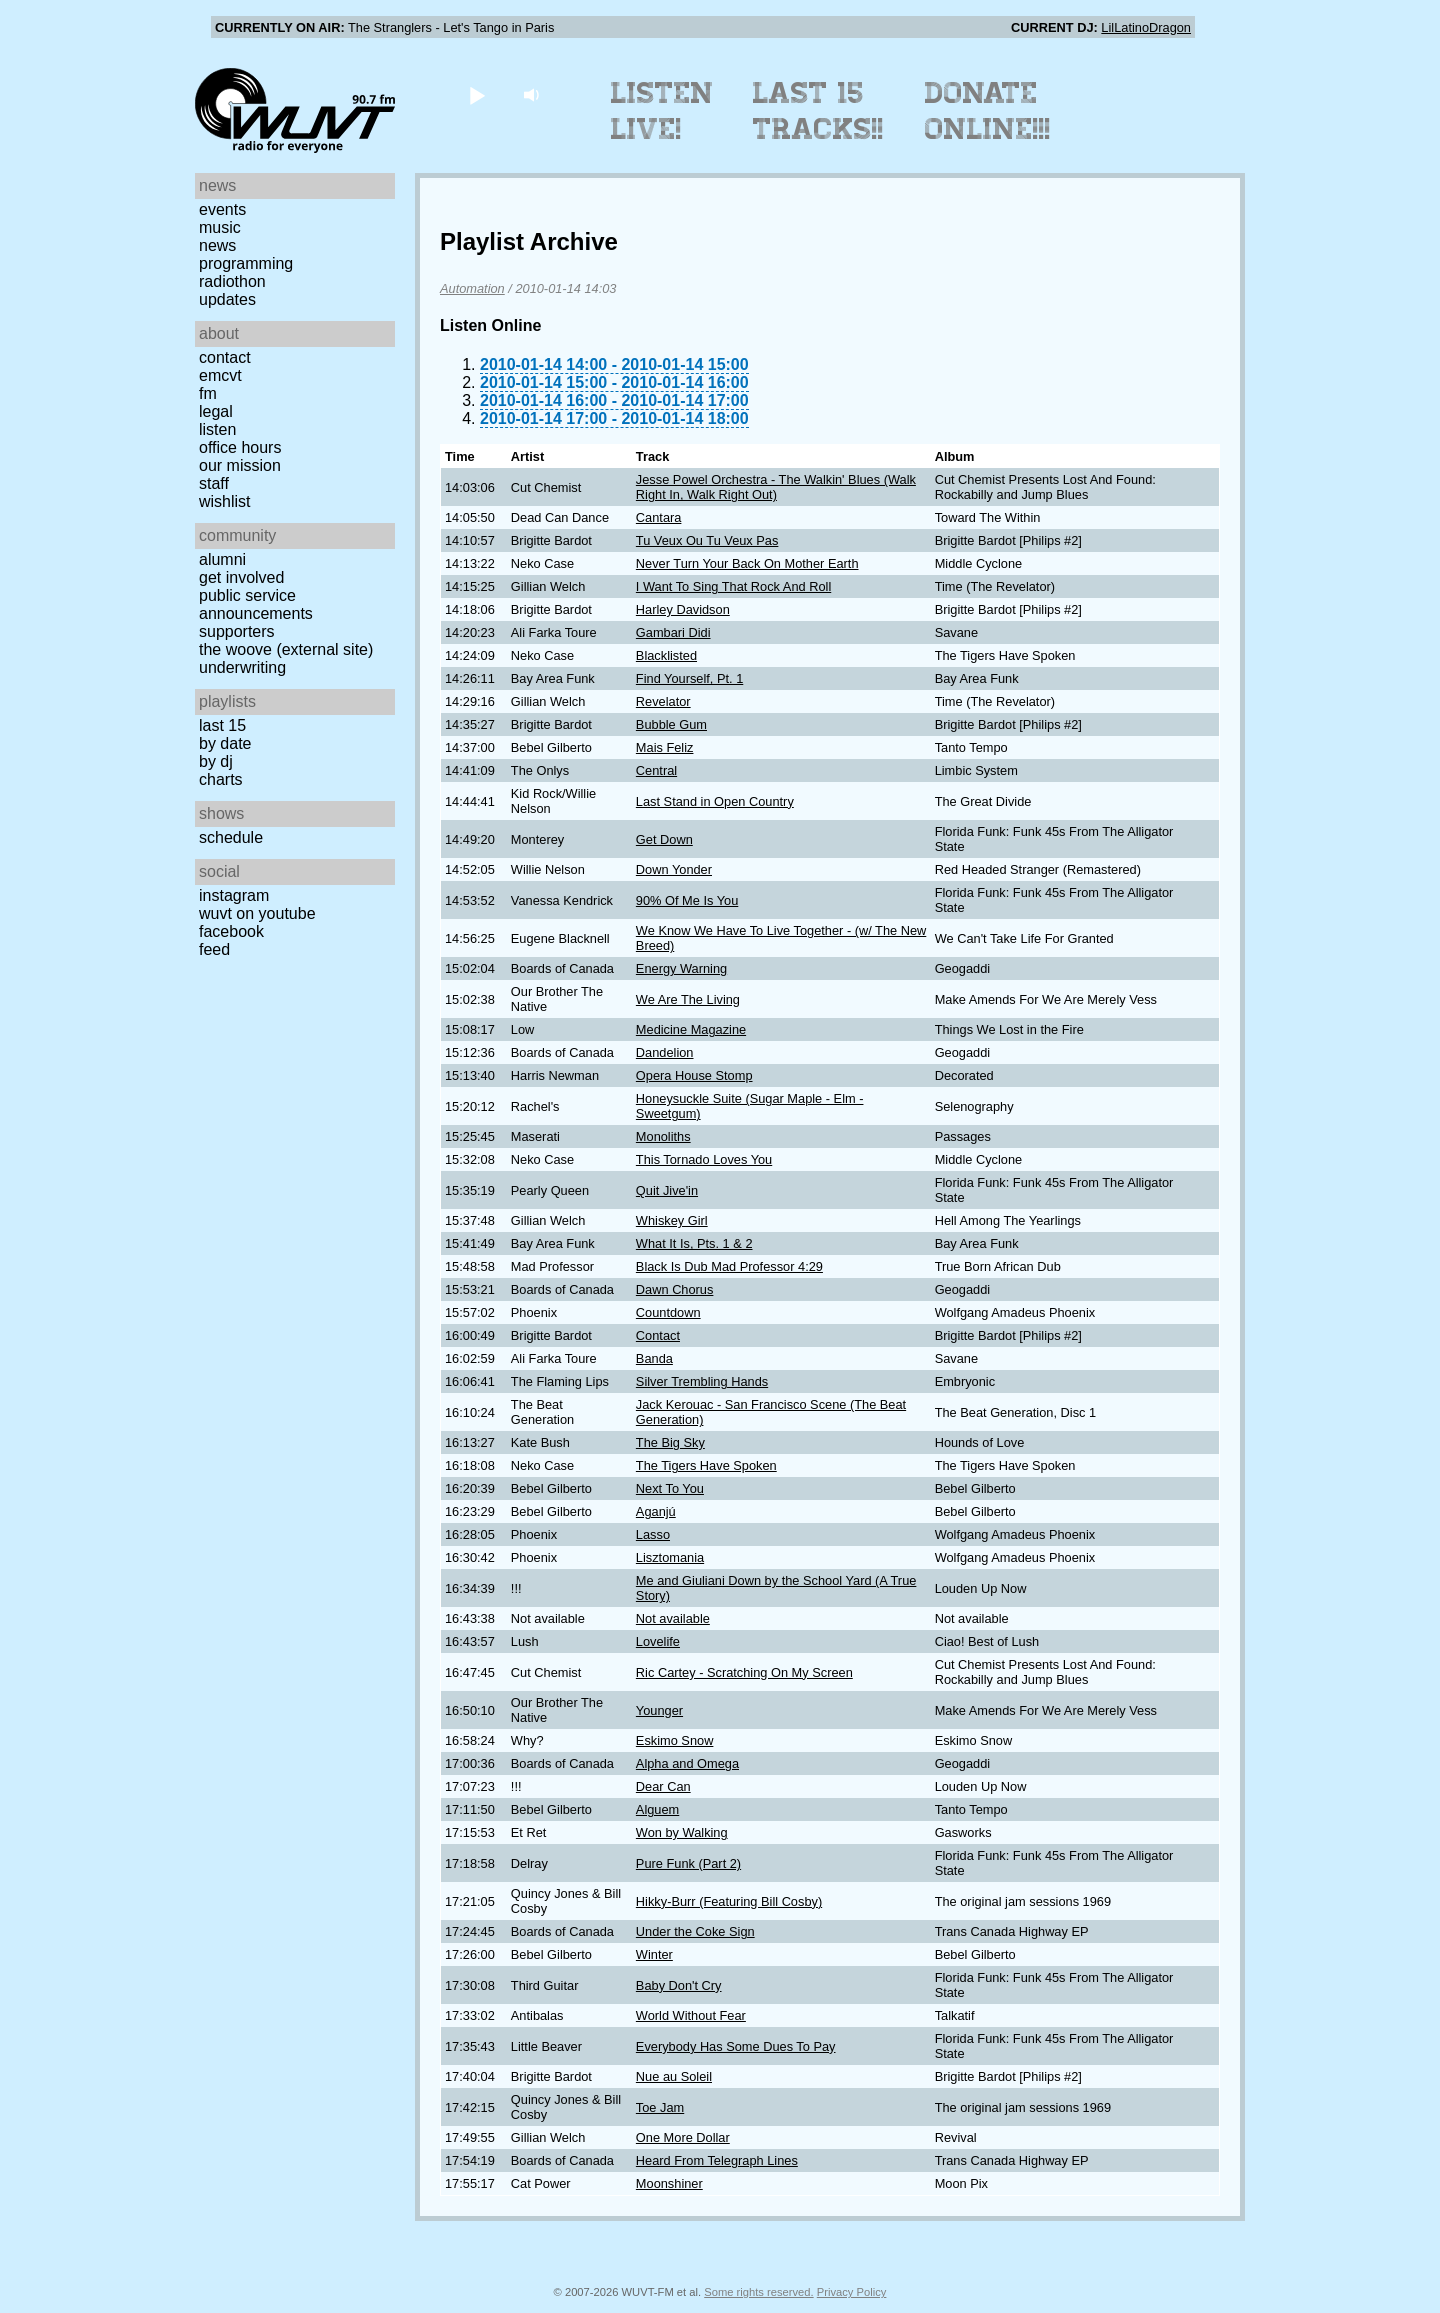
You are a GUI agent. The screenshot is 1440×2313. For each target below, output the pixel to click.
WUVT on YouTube (257, 913)
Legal (216, 411)
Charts (221, 779)
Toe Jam (660, 2107)
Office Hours (240, 447)
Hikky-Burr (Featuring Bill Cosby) (729, 1901)
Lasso (653, 1534)
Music (220, 227)
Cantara (659, 517)
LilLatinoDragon (1146, 27)
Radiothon (232, 281)
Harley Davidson (683, 609)
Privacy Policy (852, 2292)
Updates (227, 299)
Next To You (670, 1488)
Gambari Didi (673, 632)
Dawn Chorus (675, 1289)
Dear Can (663, 1786)
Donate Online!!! (988, 111)
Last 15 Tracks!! (818, 111)
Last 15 (222, 725)
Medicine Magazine (691, 1029)
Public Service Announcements (256, 604)
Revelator (663, 701)
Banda (654, 1358)
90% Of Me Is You (687, 900)
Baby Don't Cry (679, 1985)
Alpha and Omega (687, 1763)
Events (222, 209)
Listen (217, 429)
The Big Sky (670, 1442)
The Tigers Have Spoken (706, 1465)
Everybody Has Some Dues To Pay (736, 2046)
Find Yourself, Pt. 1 (689, 678)
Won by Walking (682, 1832)
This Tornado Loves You (704, 1159)
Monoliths (663, 1136)
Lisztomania (670, 1557)
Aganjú (656, 1511)
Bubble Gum (671, 724)
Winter (654, 1954)
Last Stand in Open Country (715, 801)
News (217, 245)
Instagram (234, 895)
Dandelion (665, 1052)
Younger (659, 1710)
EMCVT (220, 375)
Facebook (231, 931)
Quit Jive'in (667, 1190)
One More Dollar (683, 2137)
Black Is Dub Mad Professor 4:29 (729, 1266)
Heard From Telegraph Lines (717, 2160)
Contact (225, 357)
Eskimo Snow (675, 1740)
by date (225, 743)
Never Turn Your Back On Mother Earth (747, 563)
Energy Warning (681, 968)
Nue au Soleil (674, 2076)
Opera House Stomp (694, 1075)
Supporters (237, 631)
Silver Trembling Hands (702, 1381)
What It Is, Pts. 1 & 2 (694, 1243)
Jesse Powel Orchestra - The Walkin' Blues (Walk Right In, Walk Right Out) (776, 487)
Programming (246, 263)
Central (656, 770)
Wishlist (225, 501)
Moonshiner (669, 2183)
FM (208, 393)
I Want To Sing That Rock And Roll (733, 586)
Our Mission (240, 465)
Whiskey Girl (672, 1220)
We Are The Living (688, 999)
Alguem (657, 1809)
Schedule (231, 837)
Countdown (668, 1312)
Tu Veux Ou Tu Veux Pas (707, 540)
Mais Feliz (665, 747)
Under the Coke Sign (695, 1931)
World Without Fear (691, 2015)
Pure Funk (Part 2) (688, 1863)
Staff (214, 483)
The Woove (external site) (286, 649)
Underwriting (242, 667)
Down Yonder (674, 869)
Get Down (664, 839)
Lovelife (658, 1641)
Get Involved (241, 577)
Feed (214, 949)
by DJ (216, 761)
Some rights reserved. (758, 2292)
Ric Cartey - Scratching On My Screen (744, 1672)
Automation (472, 288)
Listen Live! (662, 111)
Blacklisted (666, 655)
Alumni (222, 559)
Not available (673, 1618)
